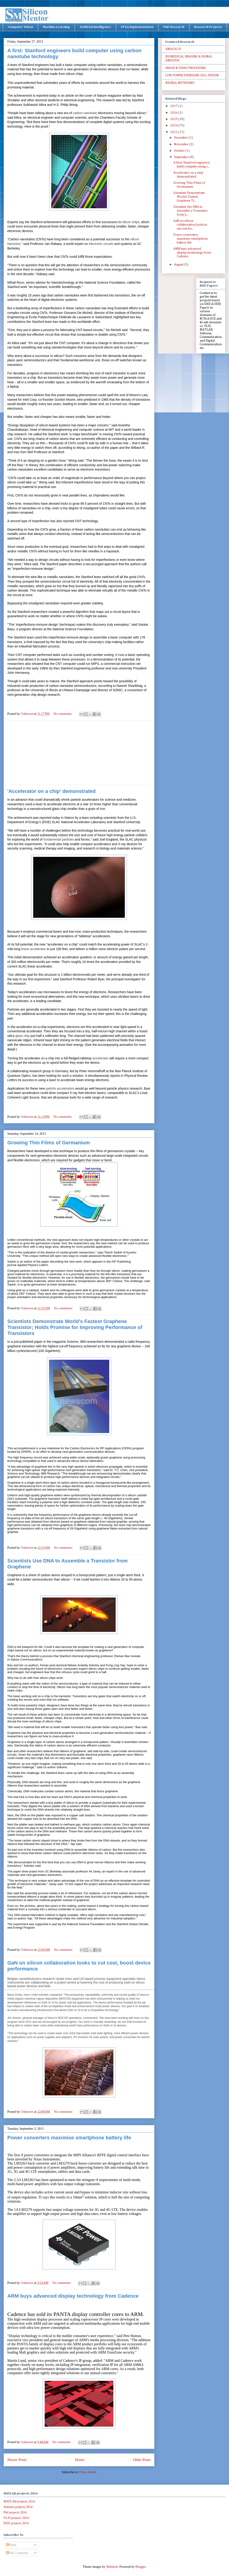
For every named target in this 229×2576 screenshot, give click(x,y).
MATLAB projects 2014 (19, 2501)
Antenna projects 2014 (18, 2507)
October (179, 150)
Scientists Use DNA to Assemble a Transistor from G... (190, 210)
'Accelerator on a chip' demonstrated (51, 791)
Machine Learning (56, 27)
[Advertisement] (79, 752)
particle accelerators (60, 1088)
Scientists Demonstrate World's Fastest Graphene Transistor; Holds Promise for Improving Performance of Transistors (74, 1327)
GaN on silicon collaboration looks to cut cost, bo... (190, 224)
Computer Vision (20, 27)
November (181, 144)
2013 (174, 132)
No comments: (63, 713)
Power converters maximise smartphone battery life (69, 2137)
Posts (11, 2545)
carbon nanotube (85, 113)
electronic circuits (101, 244)
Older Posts (142, 2460)
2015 (174, 119)
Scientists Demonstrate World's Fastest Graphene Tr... (189, 196)
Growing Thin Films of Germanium (48, 1142)
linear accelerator (33, 949)
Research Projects (208, 27)
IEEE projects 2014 (16, 2523)
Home (80, 2460)
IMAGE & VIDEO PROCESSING (185, 68)
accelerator (100, 1058)
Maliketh (112, 2566)
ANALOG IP (173, 49)
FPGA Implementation (137, 27)
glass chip (22, 1036)
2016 (174, 112)
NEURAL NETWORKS (179, 83)
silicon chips (130, 222)
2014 (174, 125)
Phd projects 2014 (15, 2512)
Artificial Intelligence (95, 27)
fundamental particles (58, 839)
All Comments (17, 2553)
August (179, 264)
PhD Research (173, 27)
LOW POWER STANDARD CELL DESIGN (192, 75)
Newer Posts (17, 2460)
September (182, 157)
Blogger (140, 2566)
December (181, 137)
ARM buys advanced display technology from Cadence (73, 2296)
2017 (174, 106)
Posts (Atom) (87, 2472)
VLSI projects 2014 (16, 2518)
